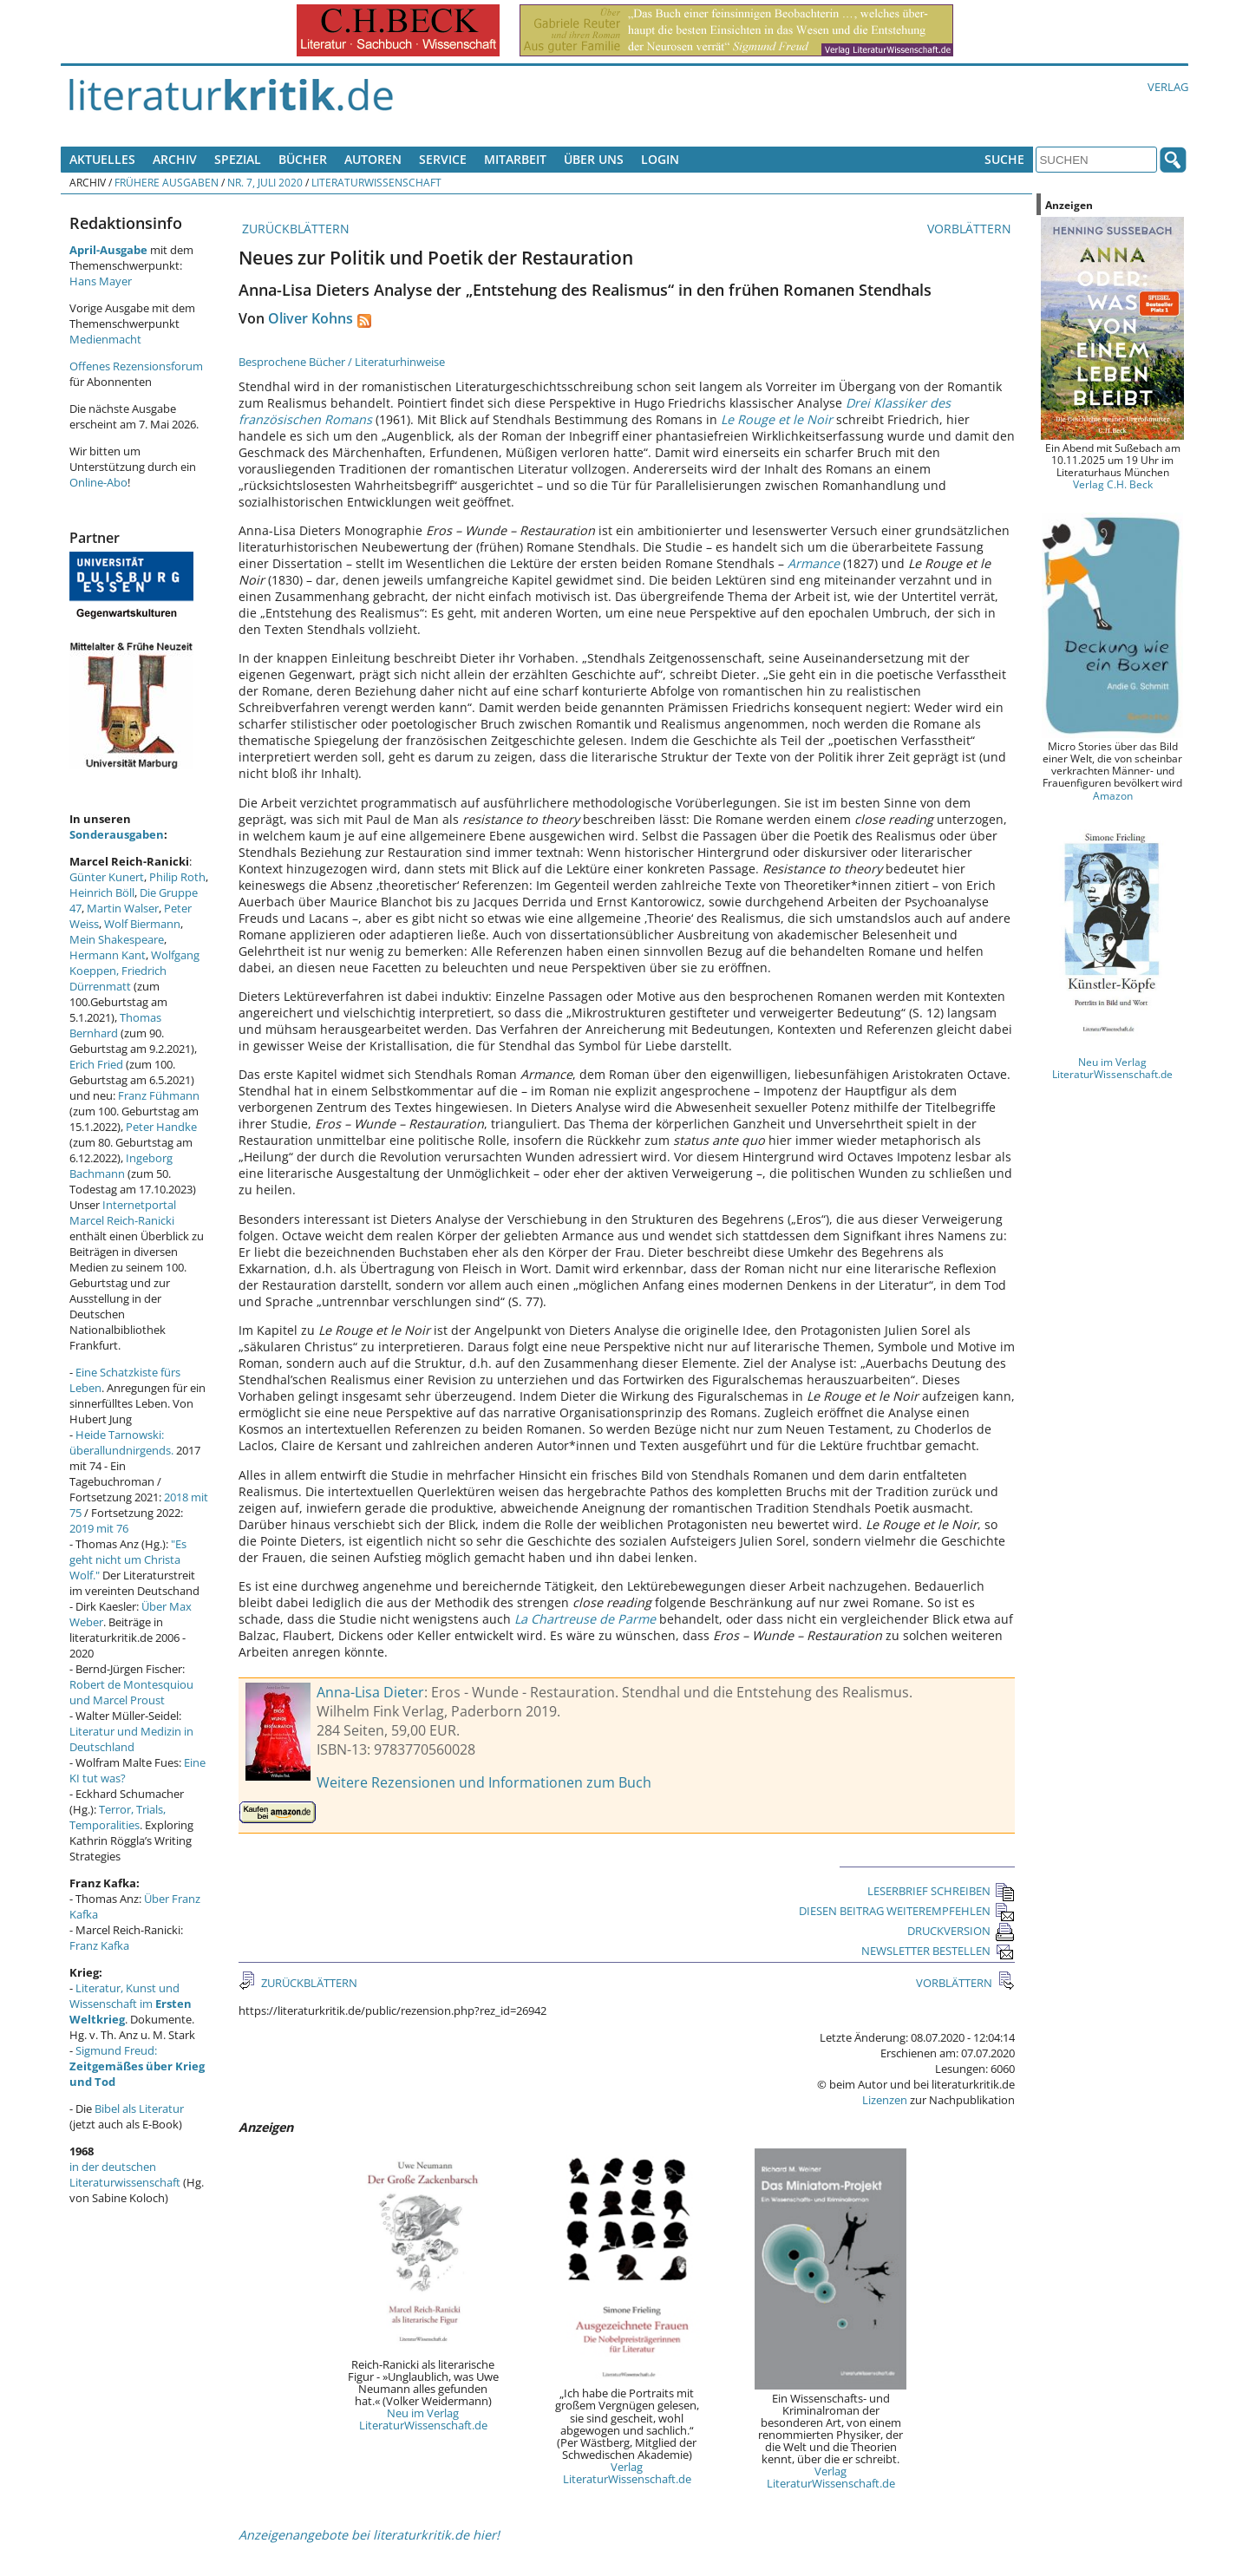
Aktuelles (102, 159)
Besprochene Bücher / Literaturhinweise (342, 361)
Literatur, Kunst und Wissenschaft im (130, 2003)
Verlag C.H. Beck (1113, 484)
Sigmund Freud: (137, 2066)
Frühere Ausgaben (166, 182)
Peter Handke (161, 1126)
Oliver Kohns (310, 318)
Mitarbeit (515, 159)
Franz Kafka (99, 1945)
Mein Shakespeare (116, 939)
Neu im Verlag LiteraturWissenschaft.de (423, 2419)
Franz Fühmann (158, 1095)
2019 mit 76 (98, 1528)
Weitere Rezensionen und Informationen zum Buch (484, 1782)
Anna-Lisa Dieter (370, 1692)
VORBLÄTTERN (971, 228)
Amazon (1113, 795)
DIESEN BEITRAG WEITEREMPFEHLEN (907, 1911)
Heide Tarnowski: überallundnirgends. (121, 1442)
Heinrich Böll (101, 892)
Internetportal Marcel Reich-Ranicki (122, 1212)
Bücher (302, 159)
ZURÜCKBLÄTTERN (294, 228)
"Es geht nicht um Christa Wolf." (127, 1559)
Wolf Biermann (142, 924)
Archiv (175, 159)
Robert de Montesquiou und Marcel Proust (131, 1692)
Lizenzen (884, 2100)
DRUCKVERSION (961, 1931)
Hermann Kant (107, 955)
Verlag (1168, 87)
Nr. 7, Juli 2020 (265, 182)
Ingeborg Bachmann (121, 1165)
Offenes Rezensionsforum (136, 366)
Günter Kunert (106, 877)
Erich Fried (96, 1064)
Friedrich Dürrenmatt (118, 978)
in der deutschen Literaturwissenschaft (124, 2174)
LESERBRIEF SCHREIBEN (941, 1891)
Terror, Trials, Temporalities (117, 1817)
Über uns (594, 159)
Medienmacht (105, 339)
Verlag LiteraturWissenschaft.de (627, 2473)
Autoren (373, 159)
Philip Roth (177, 877)
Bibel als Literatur (139, 2108)
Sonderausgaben (116, 834)
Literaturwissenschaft (376, 182)
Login (660, 159)
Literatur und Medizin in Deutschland (131, 1739)
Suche (1004, 159)
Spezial (237, 159)
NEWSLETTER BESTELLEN (938, 1950)
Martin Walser (123, 908)
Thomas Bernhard (115, 1025)
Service (443, 159)
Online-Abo (98, 482)
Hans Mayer (100, 281)
